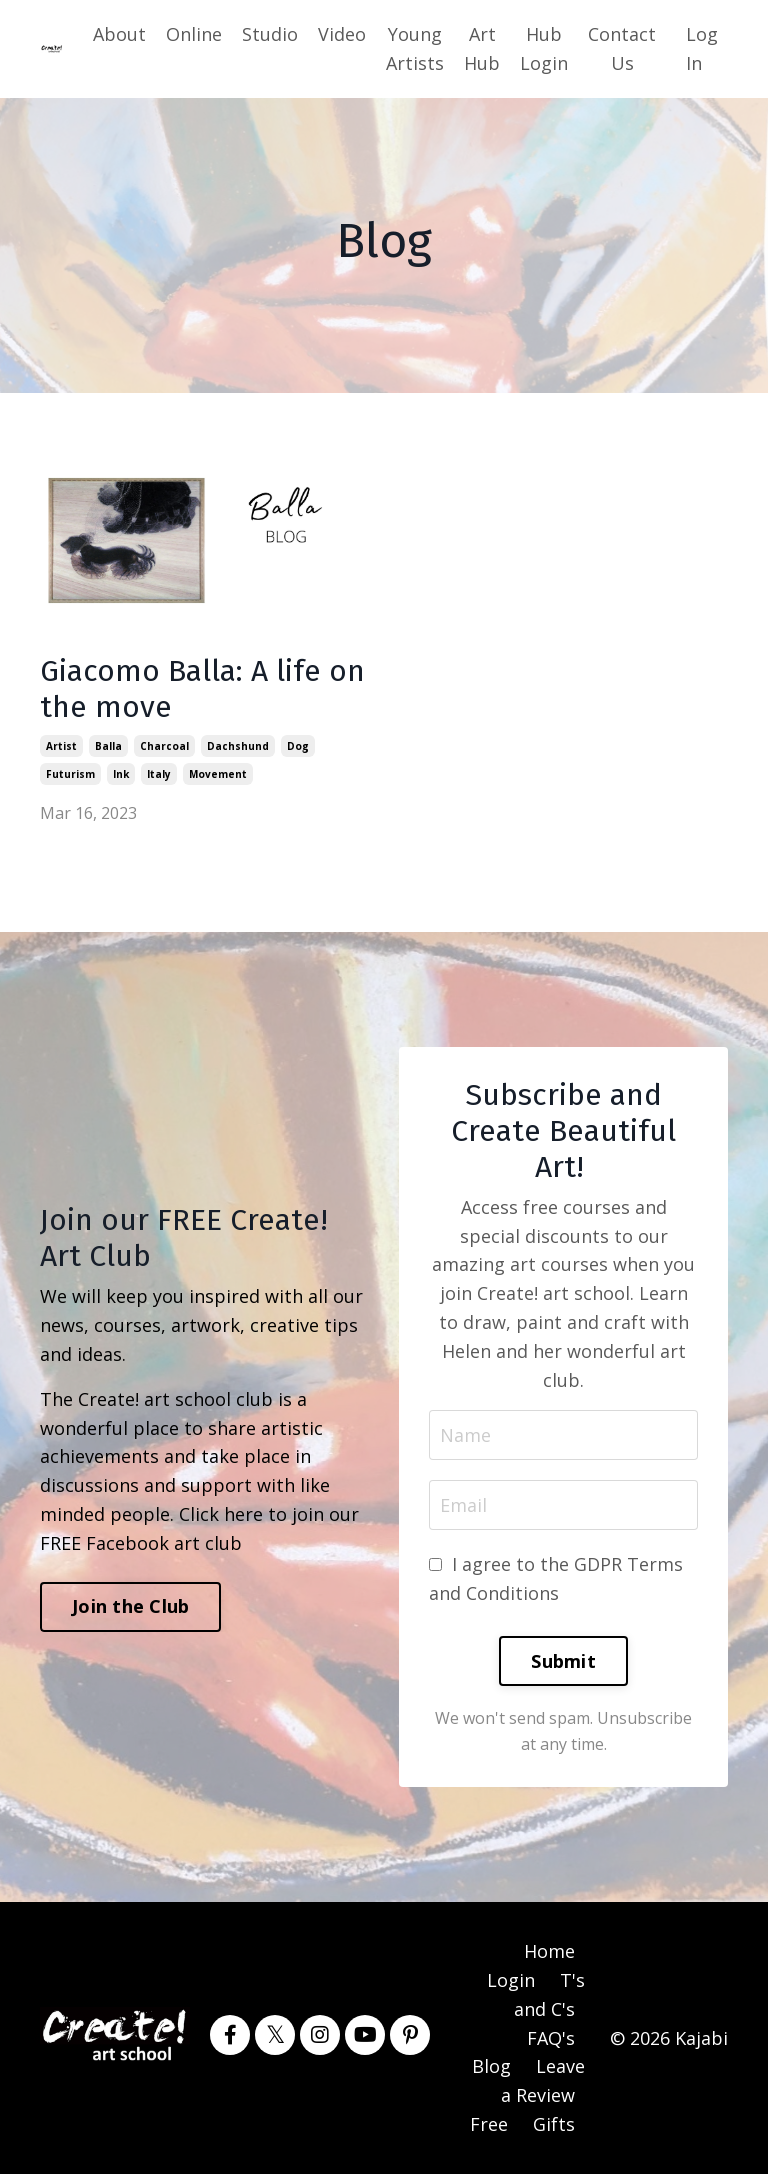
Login (511, 1980)
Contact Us (622, 48)
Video (342, 34)
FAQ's (551, 2038)
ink (121, 774)
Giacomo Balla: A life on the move (202, 689)
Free (489, 2124)
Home (549, 1951)
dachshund (238, 746)
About (119, 34)
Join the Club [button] (130, 1606)
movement (218, 774)
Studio (270, 34)
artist (61, 746)
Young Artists (415, 48)
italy (159, 774)
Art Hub (482, 48)
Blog (491, 2066)
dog (298, 746)
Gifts (554, 2124)
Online (194, 34)
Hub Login (544, 48)
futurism (70, 774)
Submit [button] (563, 1661)
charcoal (164, 746)
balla (108, 746)
